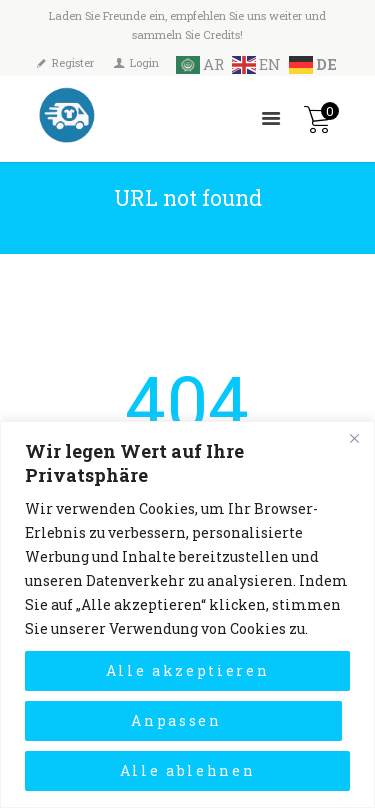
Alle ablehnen (188, 770)
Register (73, 62)
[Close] (354, 438)
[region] (187, 614)
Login (144, 62)
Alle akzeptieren (188, 670)
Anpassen (176, 720)
